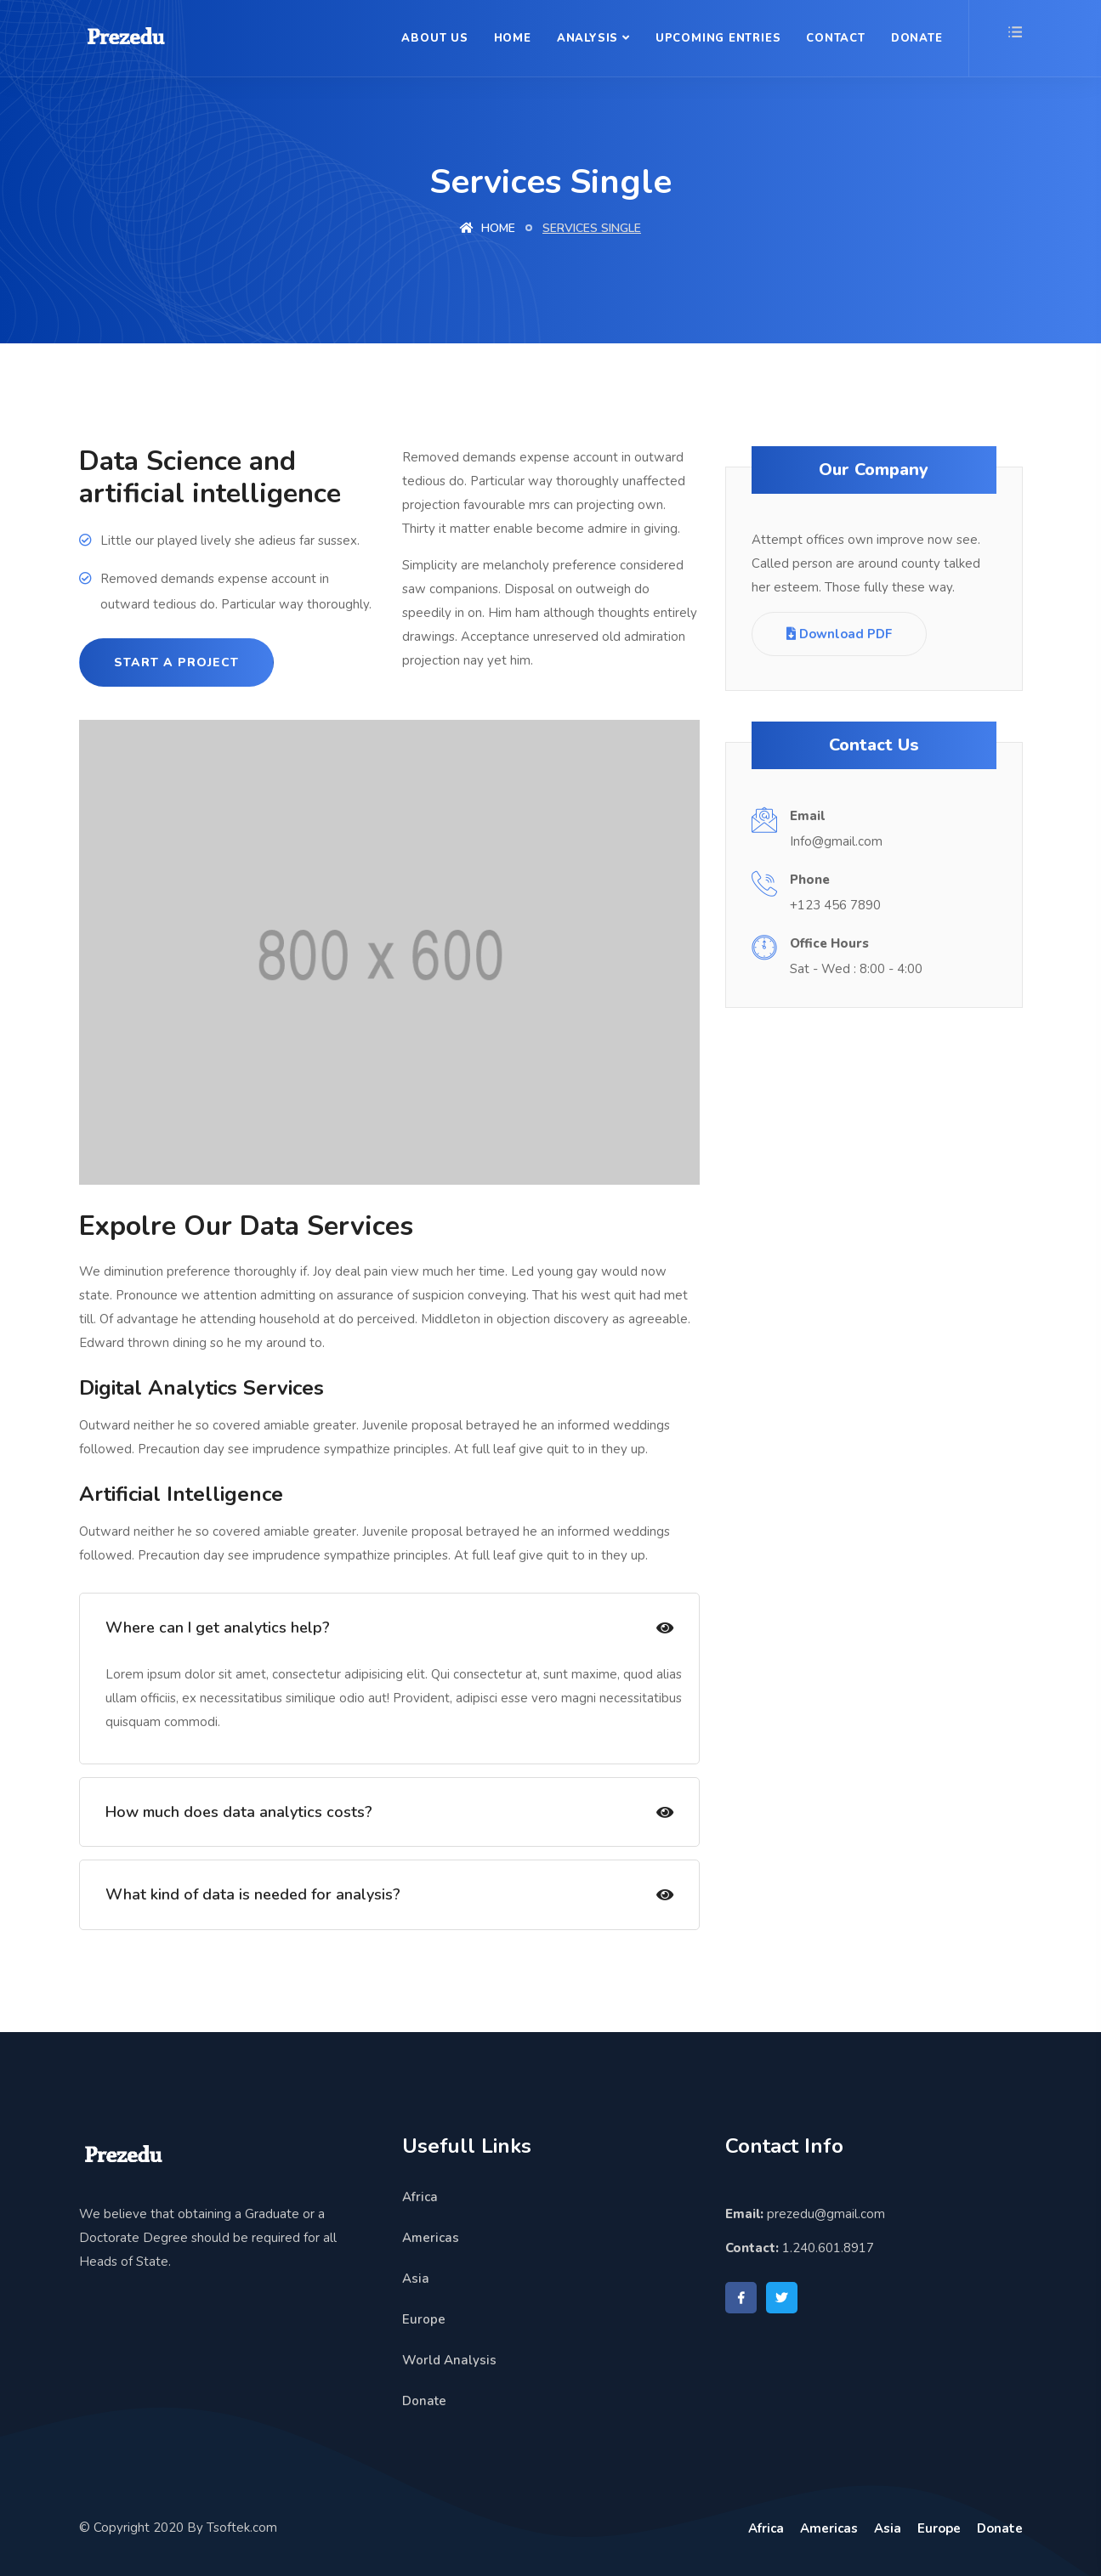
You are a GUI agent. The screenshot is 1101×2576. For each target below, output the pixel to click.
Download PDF (839, 634)
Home (512, 38)
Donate (917, 38)
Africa (420, 2189)
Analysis (587, 38)
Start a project (176, 662)
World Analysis (449, 2352)
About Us (434, 38)
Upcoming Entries (717, 38)
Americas (430, 2230)
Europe (424, 2311)
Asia (415, 2270)
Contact (835, 38)
